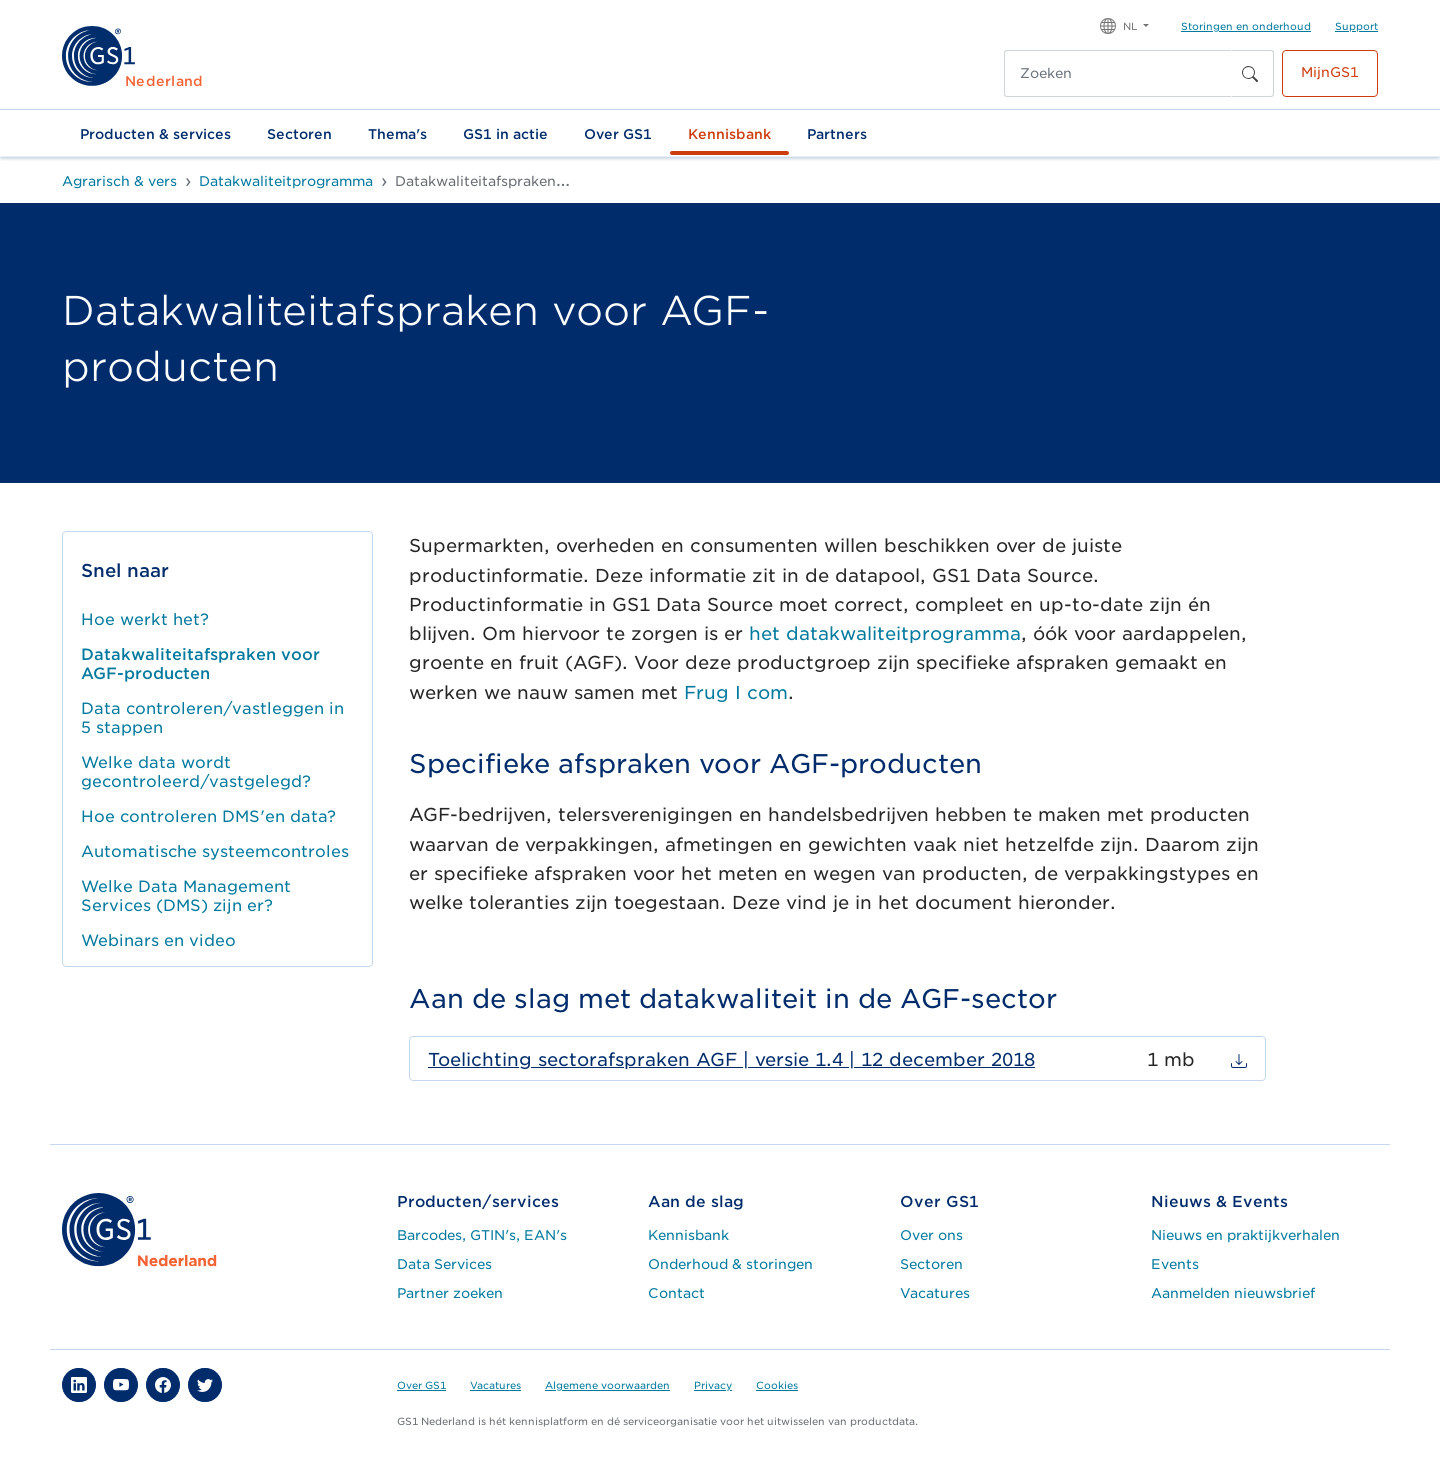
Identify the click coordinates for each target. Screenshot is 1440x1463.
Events (1175, 1264)
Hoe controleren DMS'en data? (208, 816)
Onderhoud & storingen (730, 1264)
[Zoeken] (1118, 73)
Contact (676, 1293)
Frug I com (736, 692)
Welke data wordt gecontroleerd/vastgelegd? (196, 772)
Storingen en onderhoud (1246, 26)
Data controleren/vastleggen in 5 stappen (212, 718)
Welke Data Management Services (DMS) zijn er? (186, 896)
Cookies (777, 1385)
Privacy (713, 1385)
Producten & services (155, 134)
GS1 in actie (505, 134)
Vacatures (935, 1293)
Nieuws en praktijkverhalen (1245, 1235)
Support (1356, 26)
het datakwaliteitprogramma (885, 633)
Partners (837, 134)
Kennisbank (729, 134)
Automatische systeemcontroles (215, 851)
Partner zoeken (450, 1293)
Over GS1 (618, 134)
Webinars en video (158, 940)
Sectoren (299, 134)
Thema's (397, 134)
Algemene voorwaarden (607, 1385)
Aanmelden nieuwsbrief (1233, 1293)
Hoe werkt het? (145, 619)
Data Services (444, 1264)
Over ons (931, 1235)
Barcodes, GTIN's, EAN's (482, 1235)
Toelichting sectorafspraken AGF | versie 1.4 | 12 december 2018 (731, 1059)
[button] (1124, 24)
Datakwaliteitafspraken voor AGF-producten (200, 664)
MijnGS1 (1330, 72)
